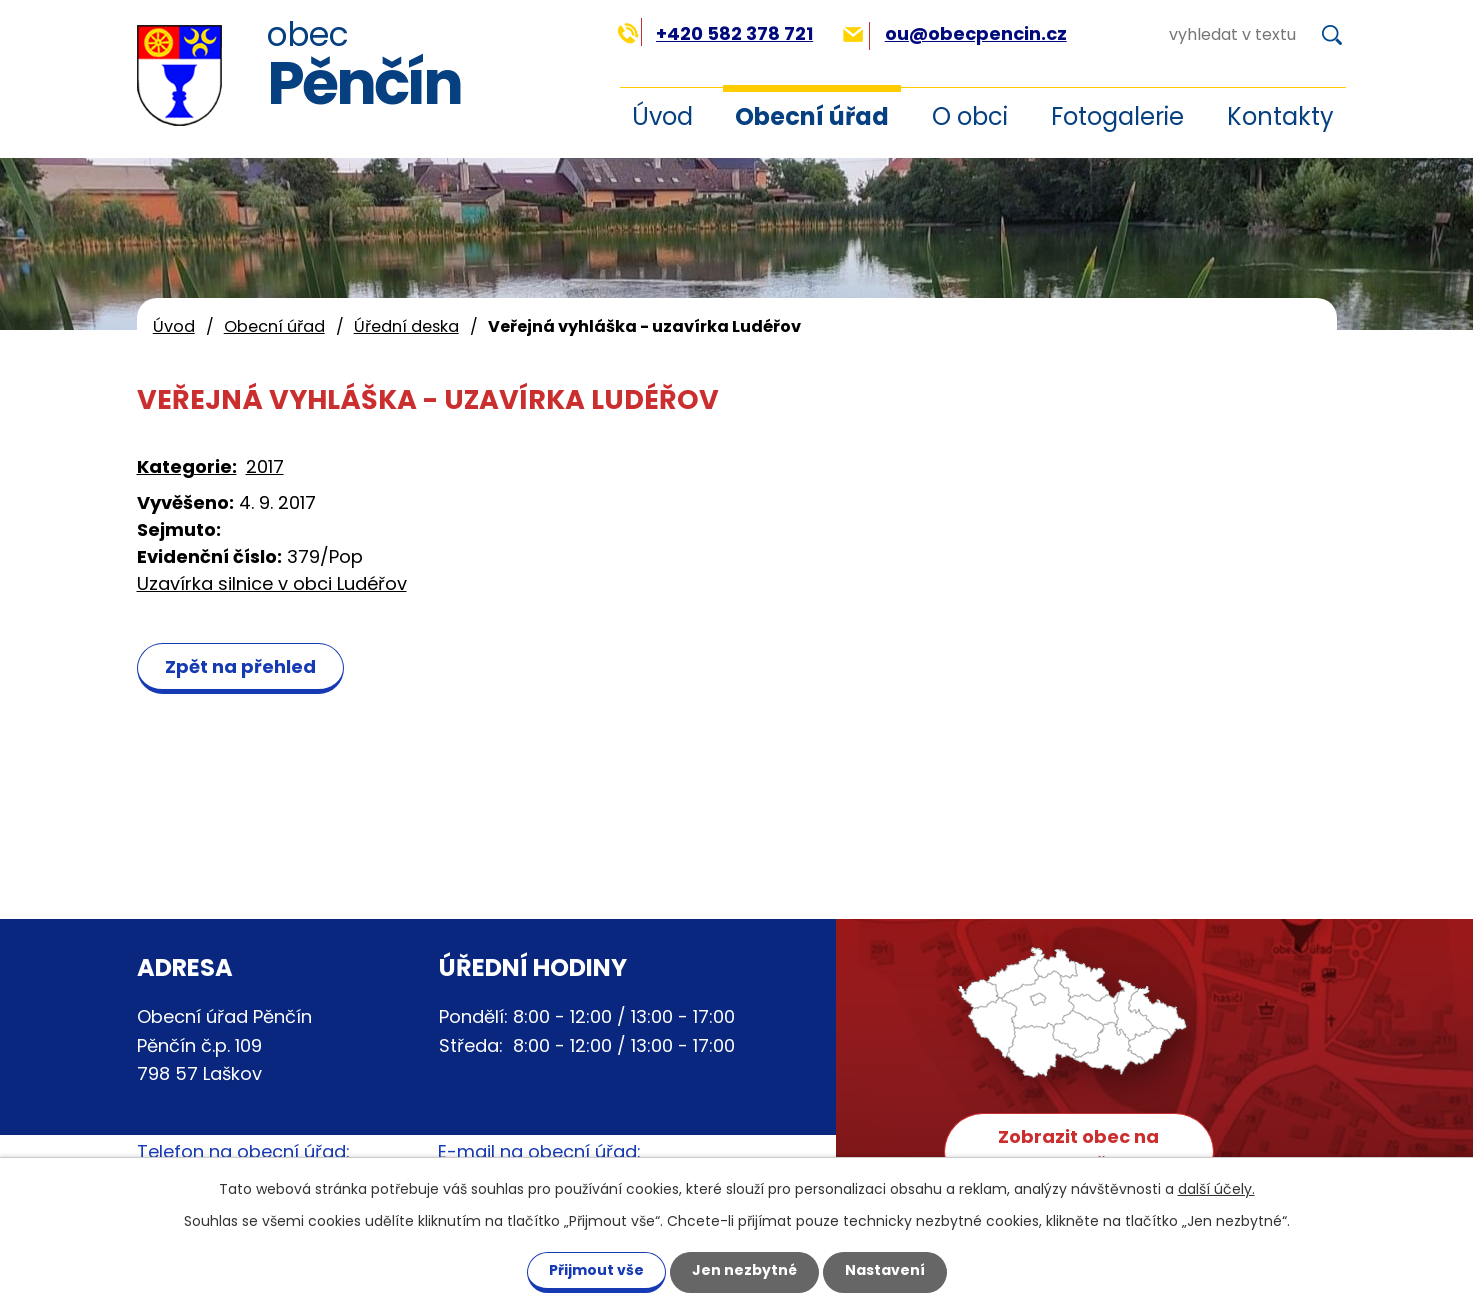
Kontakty (1280, 116)
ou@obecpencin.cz (954, 33)
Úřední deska (406, 326)
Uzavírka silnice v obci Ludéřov (272, 583)
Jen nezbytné (744, 1270)
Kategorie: (187, 466)
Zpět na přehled (240, 666)
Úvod (662, 116)
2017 (265, 466)
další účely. (1216, 1189)
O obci (970, 116)
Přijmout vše (596, 1270)
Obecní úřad (812, 116)
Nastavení (885, 1270)
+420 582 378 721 (715, 33)
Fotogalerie (1117, 116)
